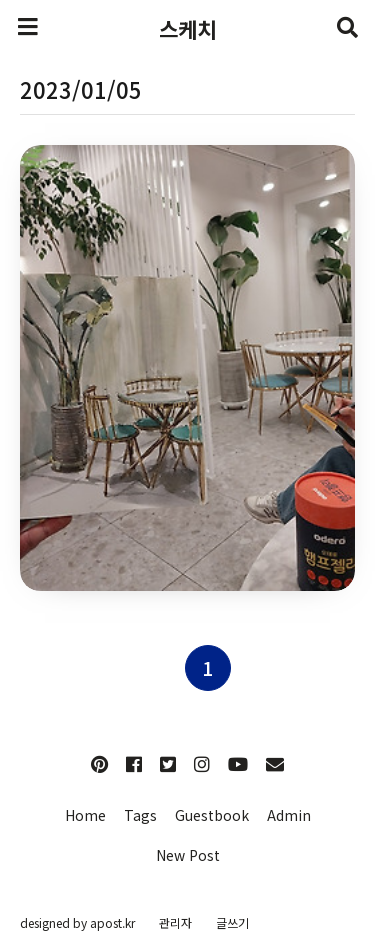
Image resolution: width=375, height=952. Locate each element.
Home (85, 815)
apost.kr (112, 922)
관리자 (175, 922)
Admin (289, 815)
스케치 (187, 29)
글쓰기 (232, 922)
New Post (188, 855)
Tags (140, 815)
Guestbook (212, 815)
